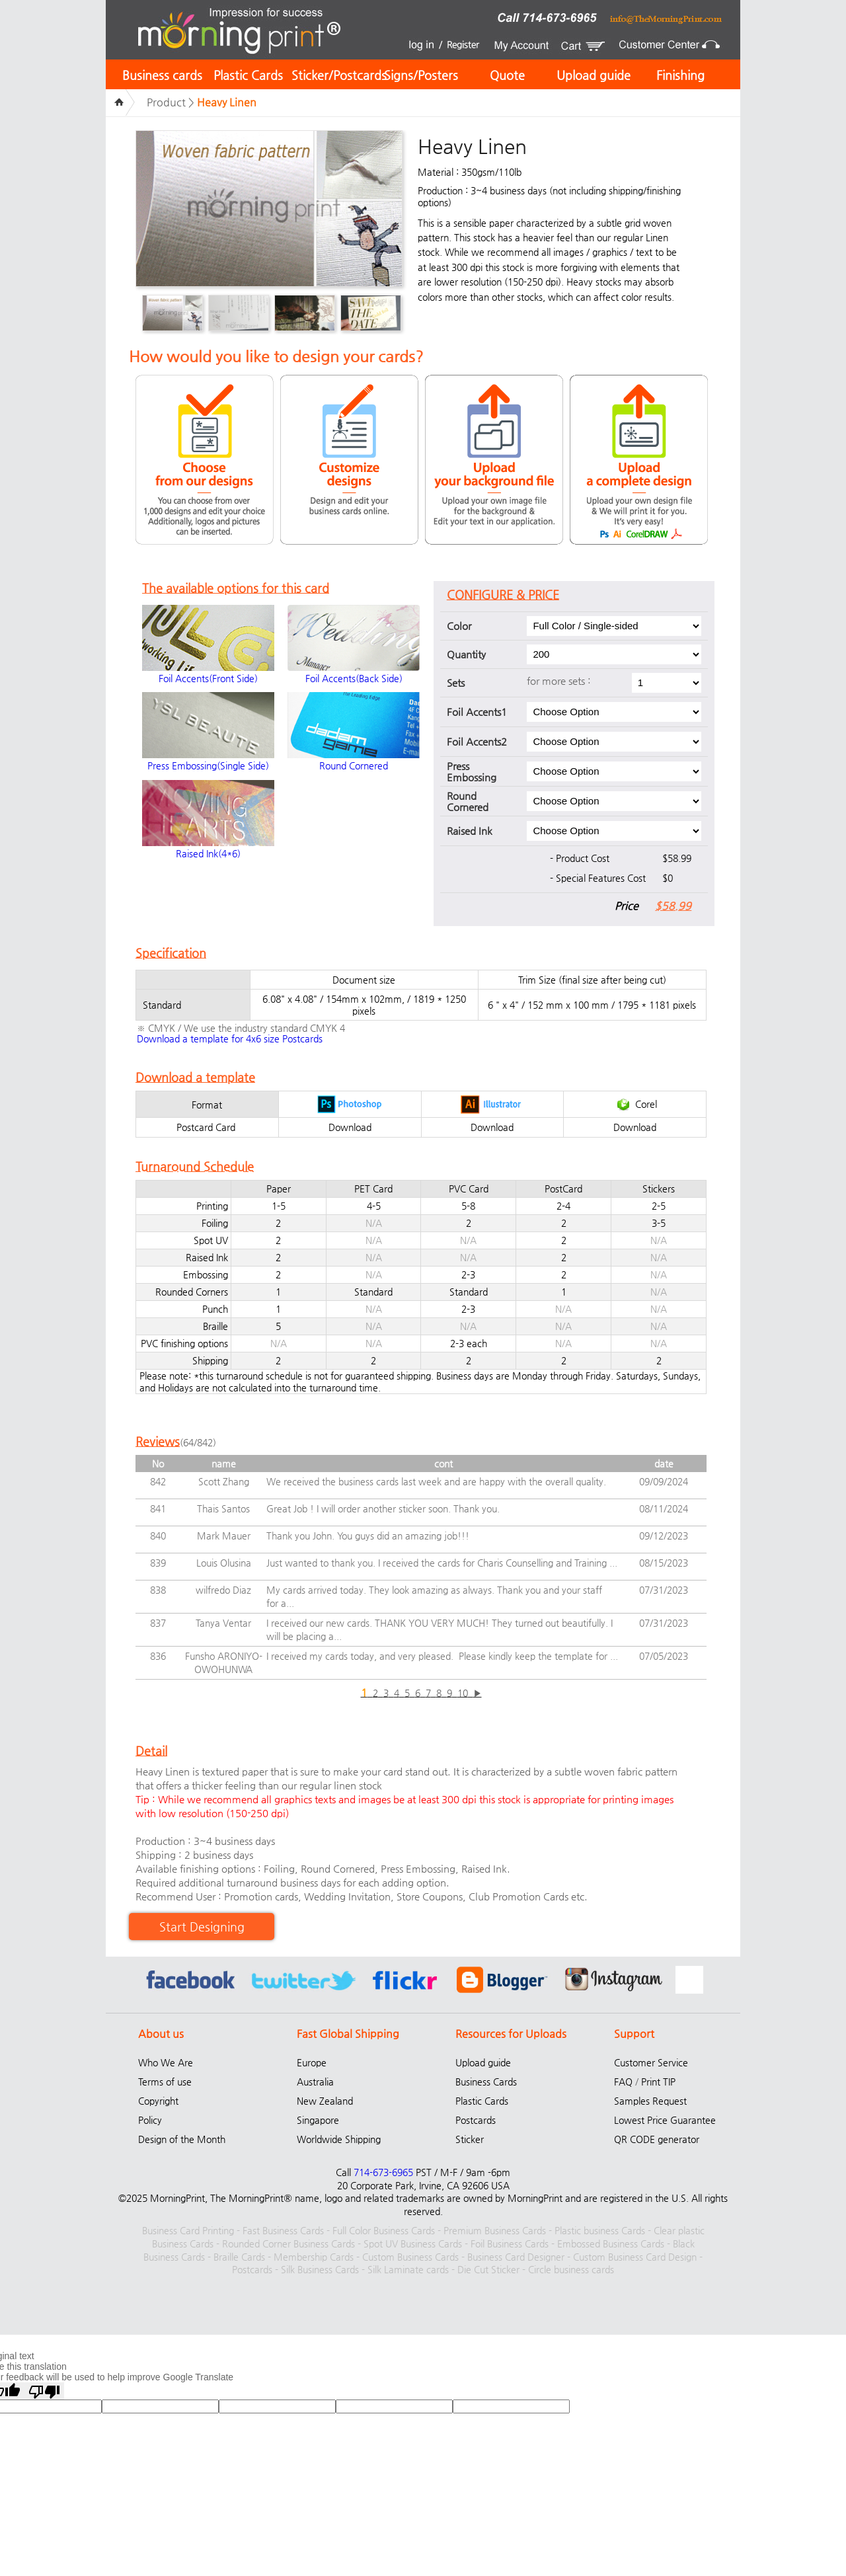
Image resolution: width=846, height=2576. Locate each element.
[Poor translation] (44, 2391)
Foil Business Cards (510, 2243)
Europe (312, 2062)
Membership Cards (314, 2256)
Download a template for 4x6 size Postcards (230, 1038)
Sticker (469, 2139)
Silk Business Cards (320, 2269)
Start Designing (202, 1926)
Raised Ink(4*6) (208, 853)
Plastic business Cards (600, 2230)
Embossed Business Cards (610, 2243)
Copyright (158, 2100)
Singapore (318, 2120)
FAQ (623, 2081)
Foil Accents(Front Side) (208, 678)
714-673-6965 (383, 2172)
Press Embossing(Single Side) (208, 765)
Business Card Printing (188, 2230)
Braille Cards (239, 2256)
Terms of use (165, 2081)
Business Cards (486, 2081)
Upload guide (594, 75)
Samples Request (650, 2100)
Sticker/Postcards (339, 75)
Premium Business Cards (494, 2230)
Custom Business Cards (410, 2256)
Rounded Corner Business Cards (288, 2243)
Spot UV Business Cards (413, 2243)
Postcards (475, 2120)
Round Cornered (353, 765)
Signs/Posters (421, 75)
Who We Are (165, 2062)
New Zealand (325, 2100)
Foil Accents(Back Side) (354, 678)
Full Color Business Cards (383, 2230)
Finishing (680, 75)
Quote (507, 75)
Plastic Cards (248, 75)
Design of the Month (181, 2139)
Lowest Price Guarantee (665, 2120)
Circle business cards (571, 2269)
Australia (315, 2081)
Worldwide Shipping (339, 2139)
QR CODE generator (656, 2139)
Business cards (162, 75)
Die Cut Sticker (488, 2269)
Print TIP (658, 2081)
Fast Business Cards (283, 2230)
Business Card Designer (515, 2256)
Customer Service (651, 2062)
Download (349, 1127)
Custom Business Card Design (635, 2256)
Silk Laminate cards (408, 2269)
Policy (150, 2120)
